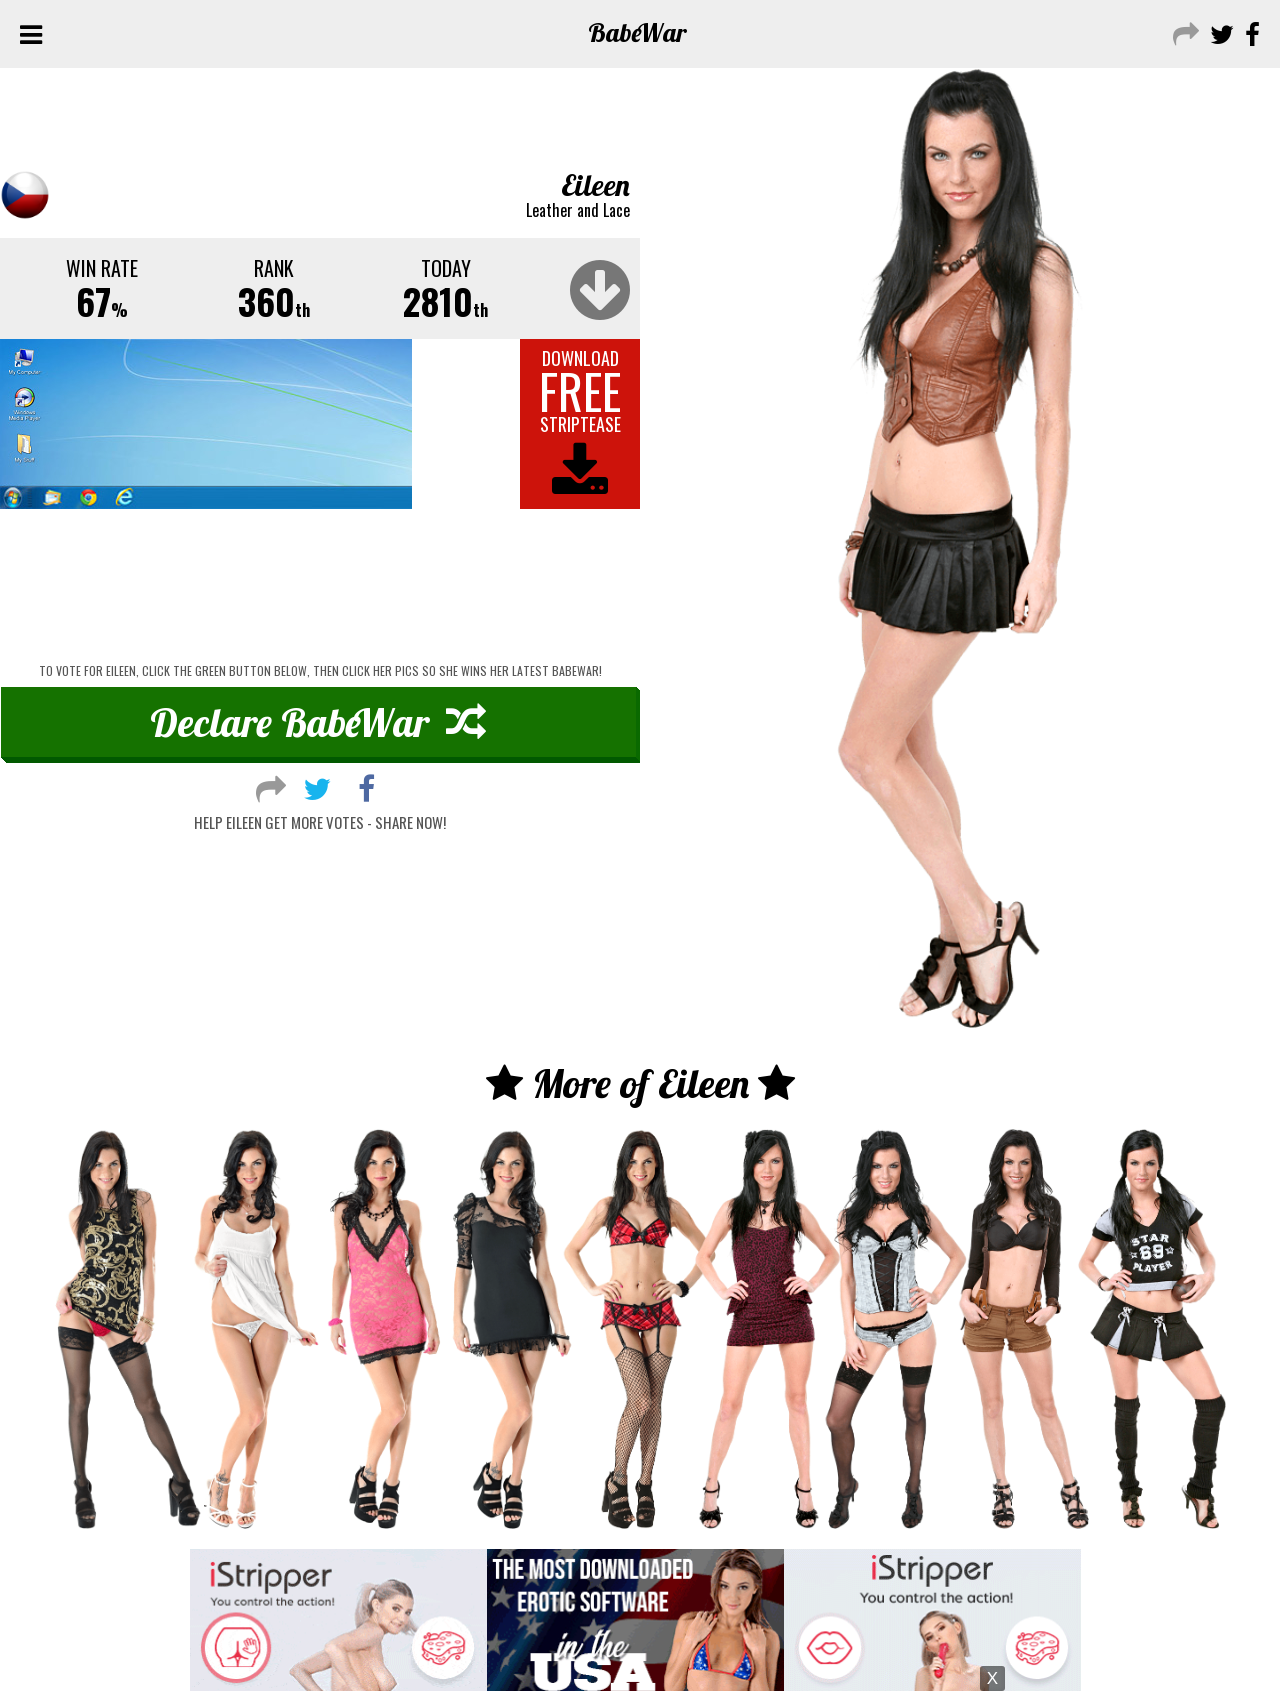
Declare (318, 722)
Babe (637, 32)
